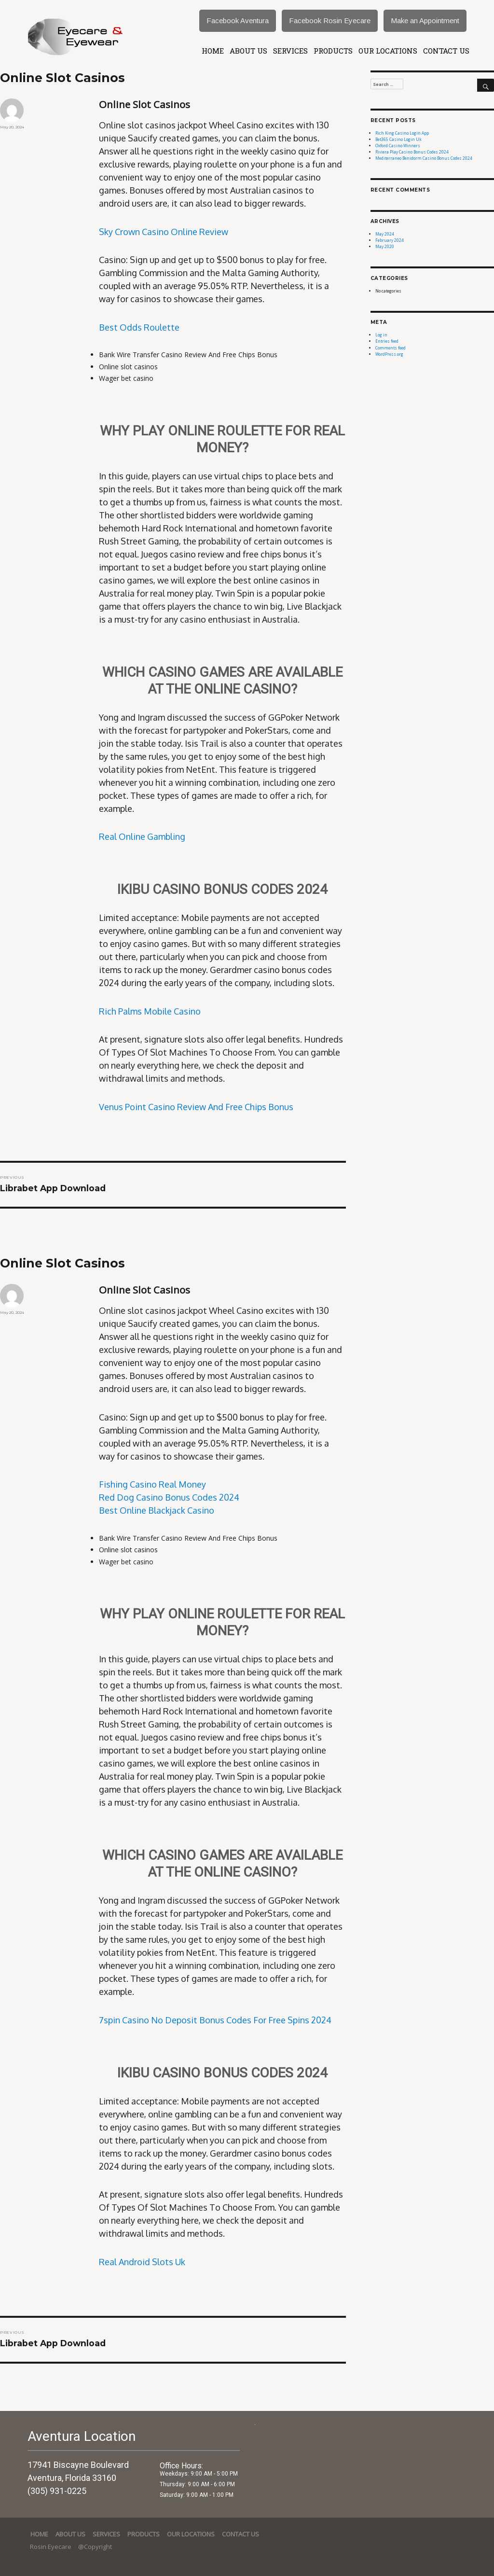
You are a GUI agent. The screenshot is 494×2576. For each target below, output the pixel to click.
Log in (381, 334)
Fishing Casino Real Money (152, 1484)
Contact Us (446, 51)
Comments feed (390, 347)
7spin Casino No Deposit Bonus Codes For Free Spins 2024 (215, 2020)
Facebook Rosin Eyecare (329, 20)
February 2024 (389, 240)
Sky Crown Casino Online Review (163, 231)
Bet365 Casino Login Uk (398, 139)
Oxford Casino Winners (397, 145)
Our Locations (387, 51)
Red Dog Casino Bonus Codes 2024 (169, 1497)
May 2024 (384, 234)
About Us (248, 51)
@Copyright (95, 2546)
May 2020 (384, 246)
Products (333, 51)
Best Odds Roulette (139, 327)
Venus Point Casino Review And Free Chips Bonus (196, 1106)
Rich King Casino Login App (402, 133)
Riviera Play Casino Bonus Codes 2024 (412, 151)
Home (213, 51)
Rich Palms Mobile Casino (150, 1011)
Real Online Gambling (142, 836)
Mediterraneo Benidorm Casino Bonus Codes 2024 (423, 158)
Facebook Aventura (237, 20)
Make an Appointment (425, 20)
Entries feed (386, 341)
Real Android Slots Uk (142, 2261)
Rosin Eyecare (51, 2546)
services (290, 51)
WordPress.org (389, 354)
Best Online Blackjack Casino (156, 1510)
